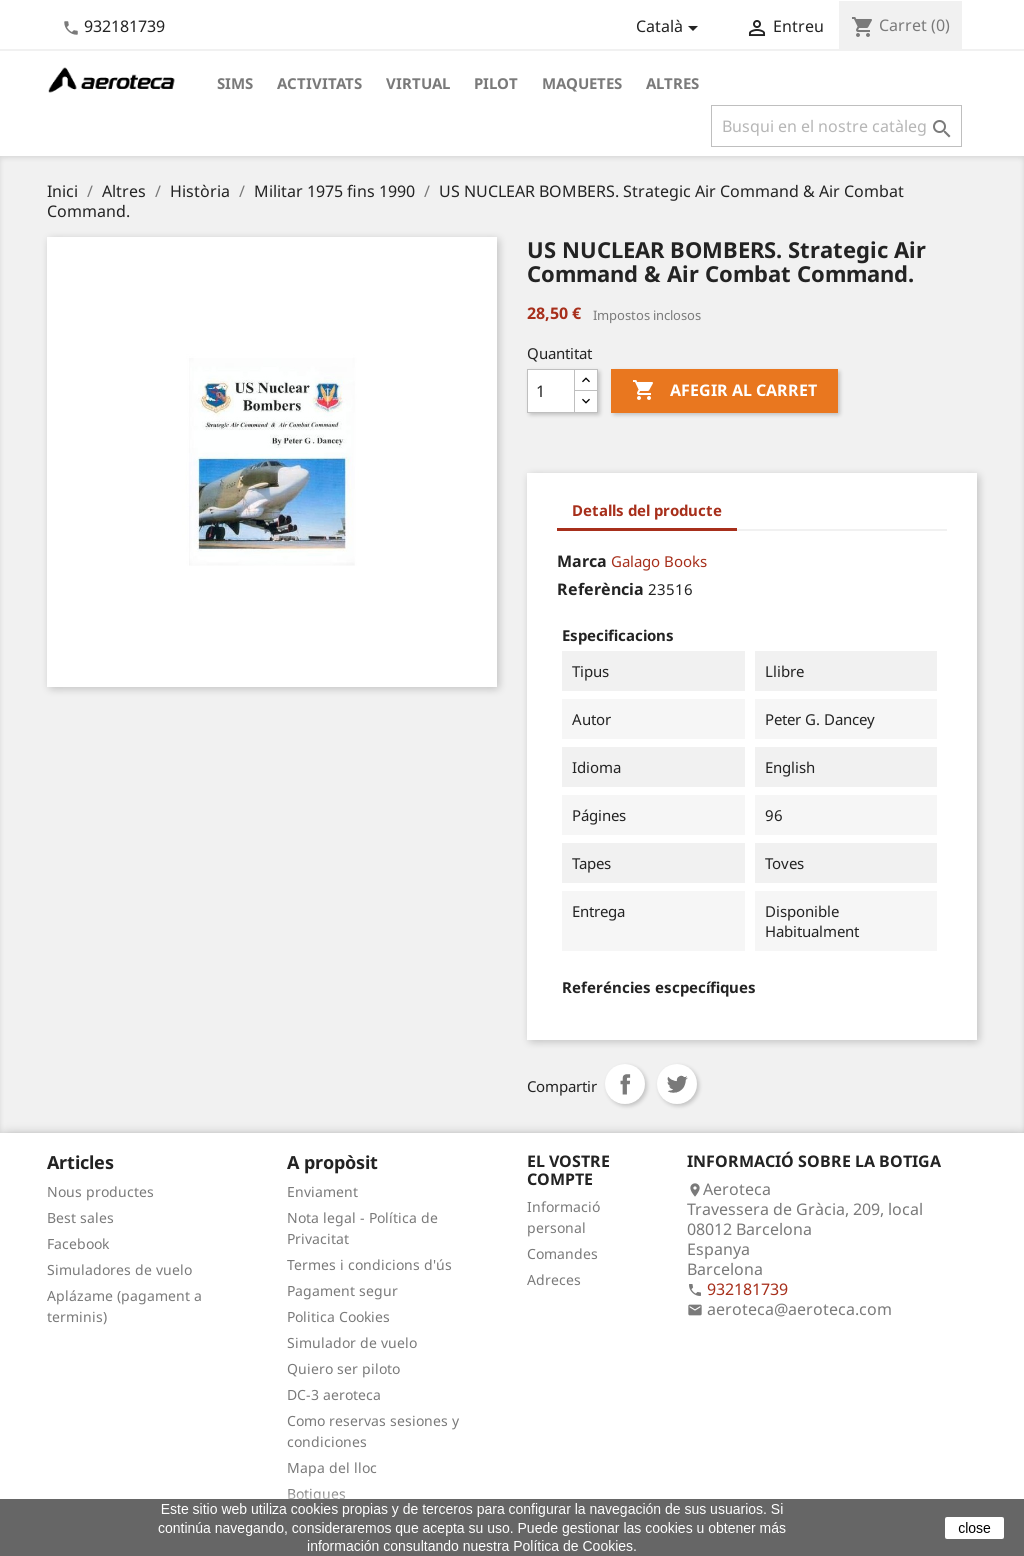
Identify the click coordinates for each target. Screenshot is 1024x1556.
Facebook (78, 1243)
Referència (600, 589)
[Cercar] (836, 126)
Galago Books (659, 561)
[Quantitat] (551, 391)
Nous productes (100, 1191)
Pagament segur (342, 1290)
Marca (582, 561)
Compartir (625, 1084)
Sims (235, 83)
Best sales (80, 1217)
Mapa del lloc (332, 1467)
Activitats (319, 83)
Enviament (322, 1191)
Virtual (418, 83)
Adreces (554, 1279)
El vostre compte (568, 1170)
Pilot (496, 83)
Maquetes (582, 83)
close (974, 1528)
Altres (672, 83)
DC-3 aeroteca (334, 1394)
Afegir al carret (724, 391)
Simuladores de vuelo (119, 1269)
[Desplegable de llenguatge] (670, 28)
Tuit (677, 1084)
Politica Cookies (338, 1316)
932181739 (124, 26)
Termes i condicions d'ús (369, 1264)
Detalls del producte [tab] (647, 510)
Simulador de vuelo (352, 1342)
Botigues (316, 1493)
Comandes (562, 1253)
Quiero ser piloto (343, 1368)
